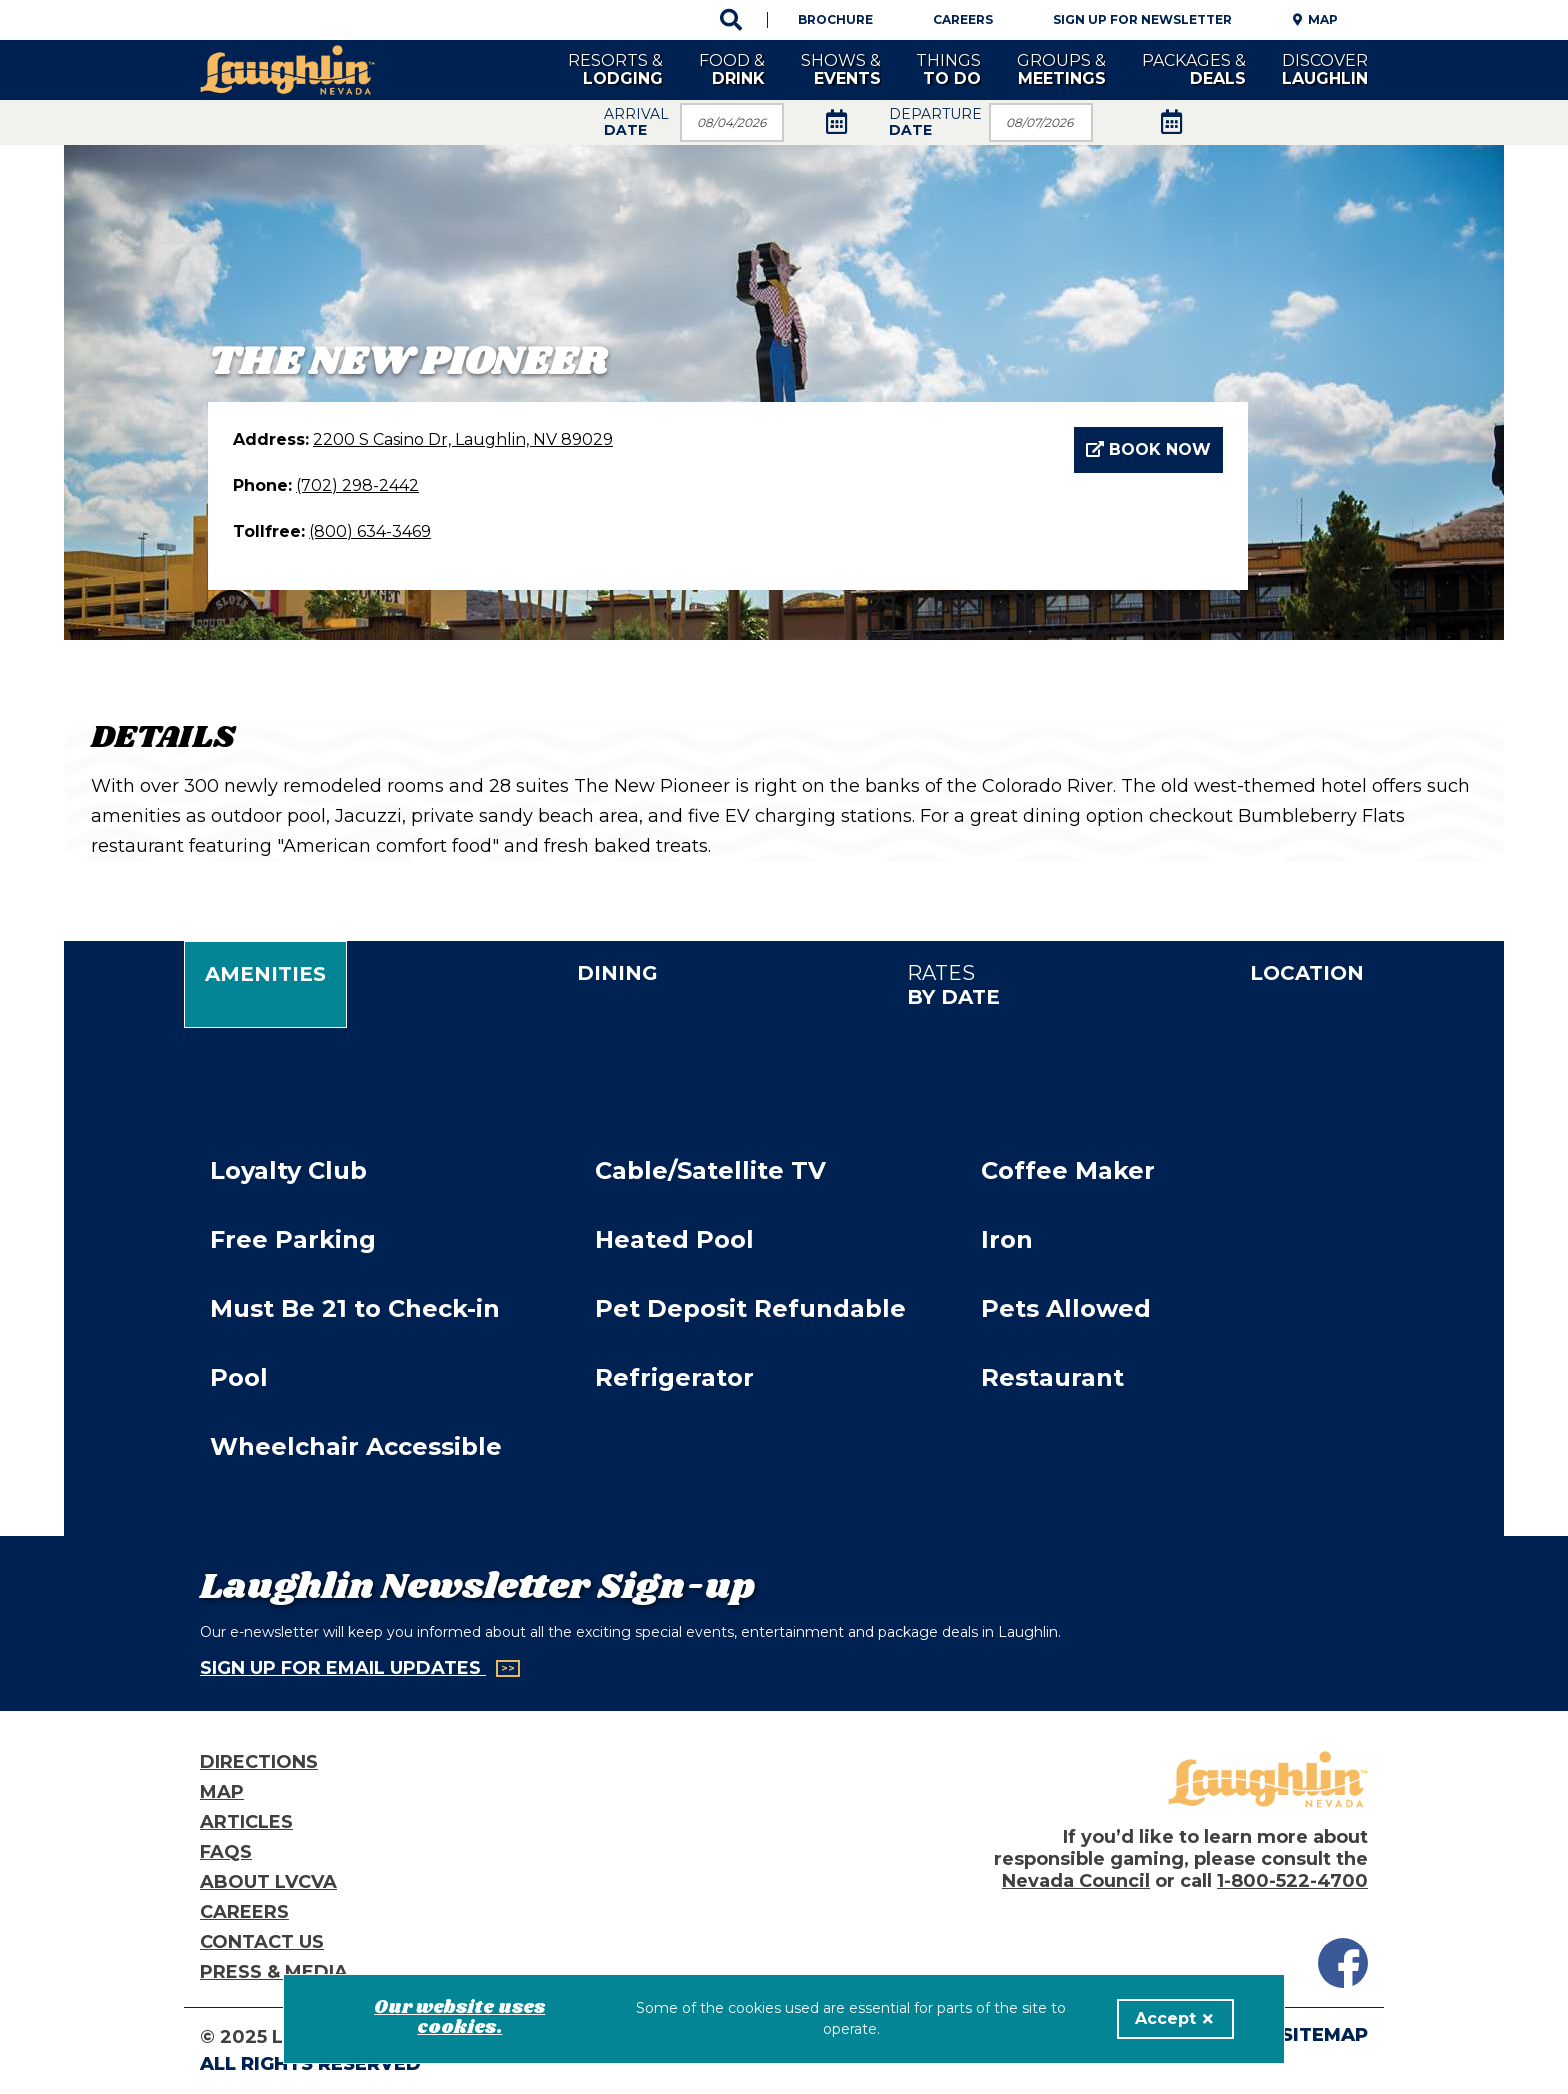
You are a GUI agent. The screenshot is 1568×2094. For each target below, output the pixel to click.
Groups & (1061, 69)
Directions (259, 1762)
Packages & (1194, 69)
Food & (732, 69)
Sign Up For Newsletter (1142, 19)
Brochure (835, 19)
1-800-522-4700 (1292, 1881)
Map (1323, 19)
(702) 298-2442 (357, 485)
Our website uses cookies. (459, 2018)
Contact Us (262, 1942)
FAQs (226, 1852)
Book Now (1148, 449)
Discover (1325, 69)
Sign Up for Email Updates (343, 1668)
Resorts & (615, 69)
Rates (953, 985)
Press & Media (274, 1972)
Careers (963, 19)
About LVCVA (268, 1882)
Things (948, 69)
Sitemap (1324, 2035)
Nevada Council (1076, 1881)
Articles (246, 1822)
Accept (1174, 2018)
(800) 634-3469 (370, 531)
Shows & (841, 69)
